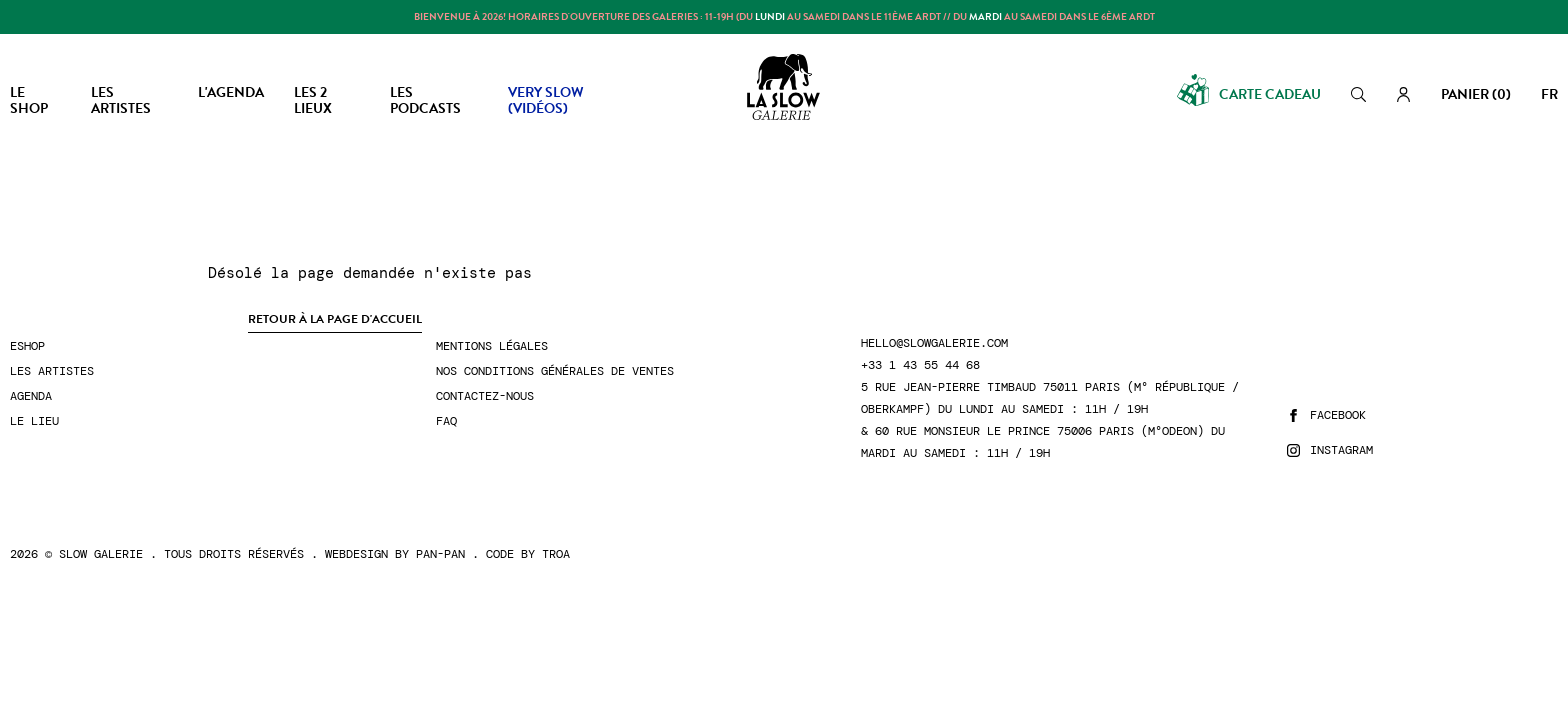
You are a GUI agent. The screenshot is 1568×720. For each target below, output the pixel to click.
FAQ (446, 421)
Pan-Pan (440, 554)
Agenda (31, 396)
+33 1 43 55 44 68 (920, 365)
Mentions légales (492, 346)
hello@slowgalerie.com (934, 343)
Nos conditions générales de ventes (555, 371)
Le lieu (34, 421)
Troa (556, 554)
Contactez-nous (485, 396)
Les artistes (52, 371)
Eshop (27, 346)
